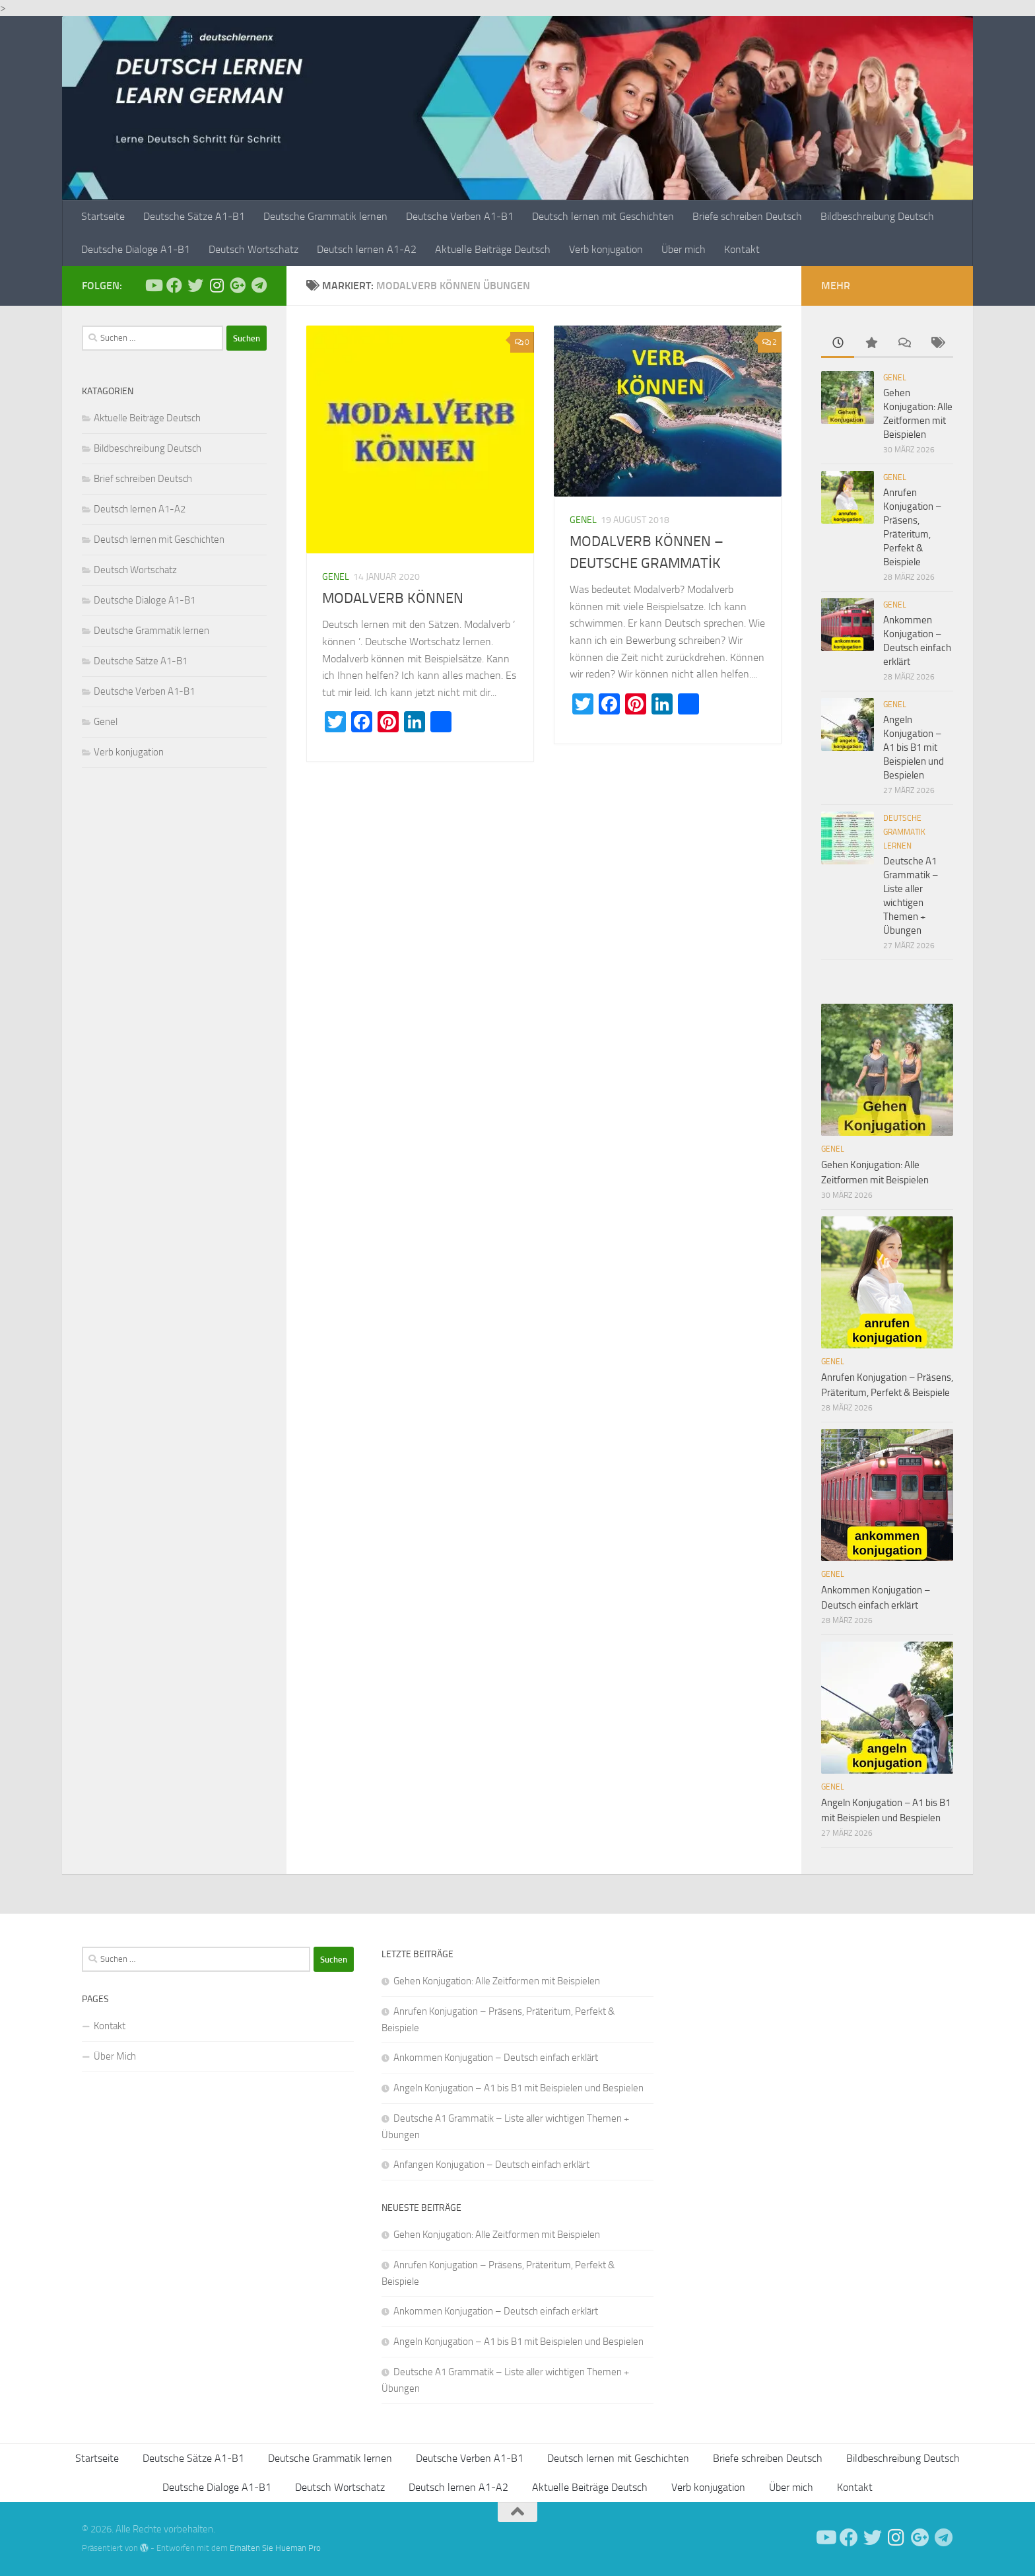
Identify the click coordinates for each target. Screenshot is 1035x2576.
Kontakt (742, 249)
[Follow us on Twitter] (195, 285)
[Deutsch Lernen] (153, 285)
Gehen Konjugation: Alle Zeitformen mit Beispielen (496, 1981)
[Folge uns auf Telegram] (259, 285)
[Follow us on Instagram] (216, 285)
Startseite (103, 216)
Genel (335, 576)
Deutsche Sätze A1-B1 (194, 216)
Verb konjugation (606, 249)
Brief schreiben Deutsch (143, 479)
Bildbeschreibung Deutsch (877, 216)
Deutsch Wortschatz (253, 249)
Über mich (683, 249)
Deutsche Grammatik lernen (325, 216)
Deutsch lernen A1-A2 (367, 249)
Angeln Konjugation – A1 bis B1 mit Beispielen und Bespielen (913, 747)
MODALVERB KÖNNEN (392, 598)
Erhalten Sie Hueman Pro (275, 2548)
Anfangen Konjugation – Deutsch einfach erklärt (491, 2165)
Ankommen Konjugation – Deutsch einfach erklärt (495, 2058)
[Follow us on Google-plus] (238, 285)
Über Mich (115, 2056)
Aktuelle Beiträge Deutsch (493, 249)
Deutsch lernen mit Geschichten (603, 216)
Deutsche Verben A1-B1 (460, 216)
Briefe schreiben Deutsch (747, 216)
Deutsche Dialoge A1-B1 (135, 249)
